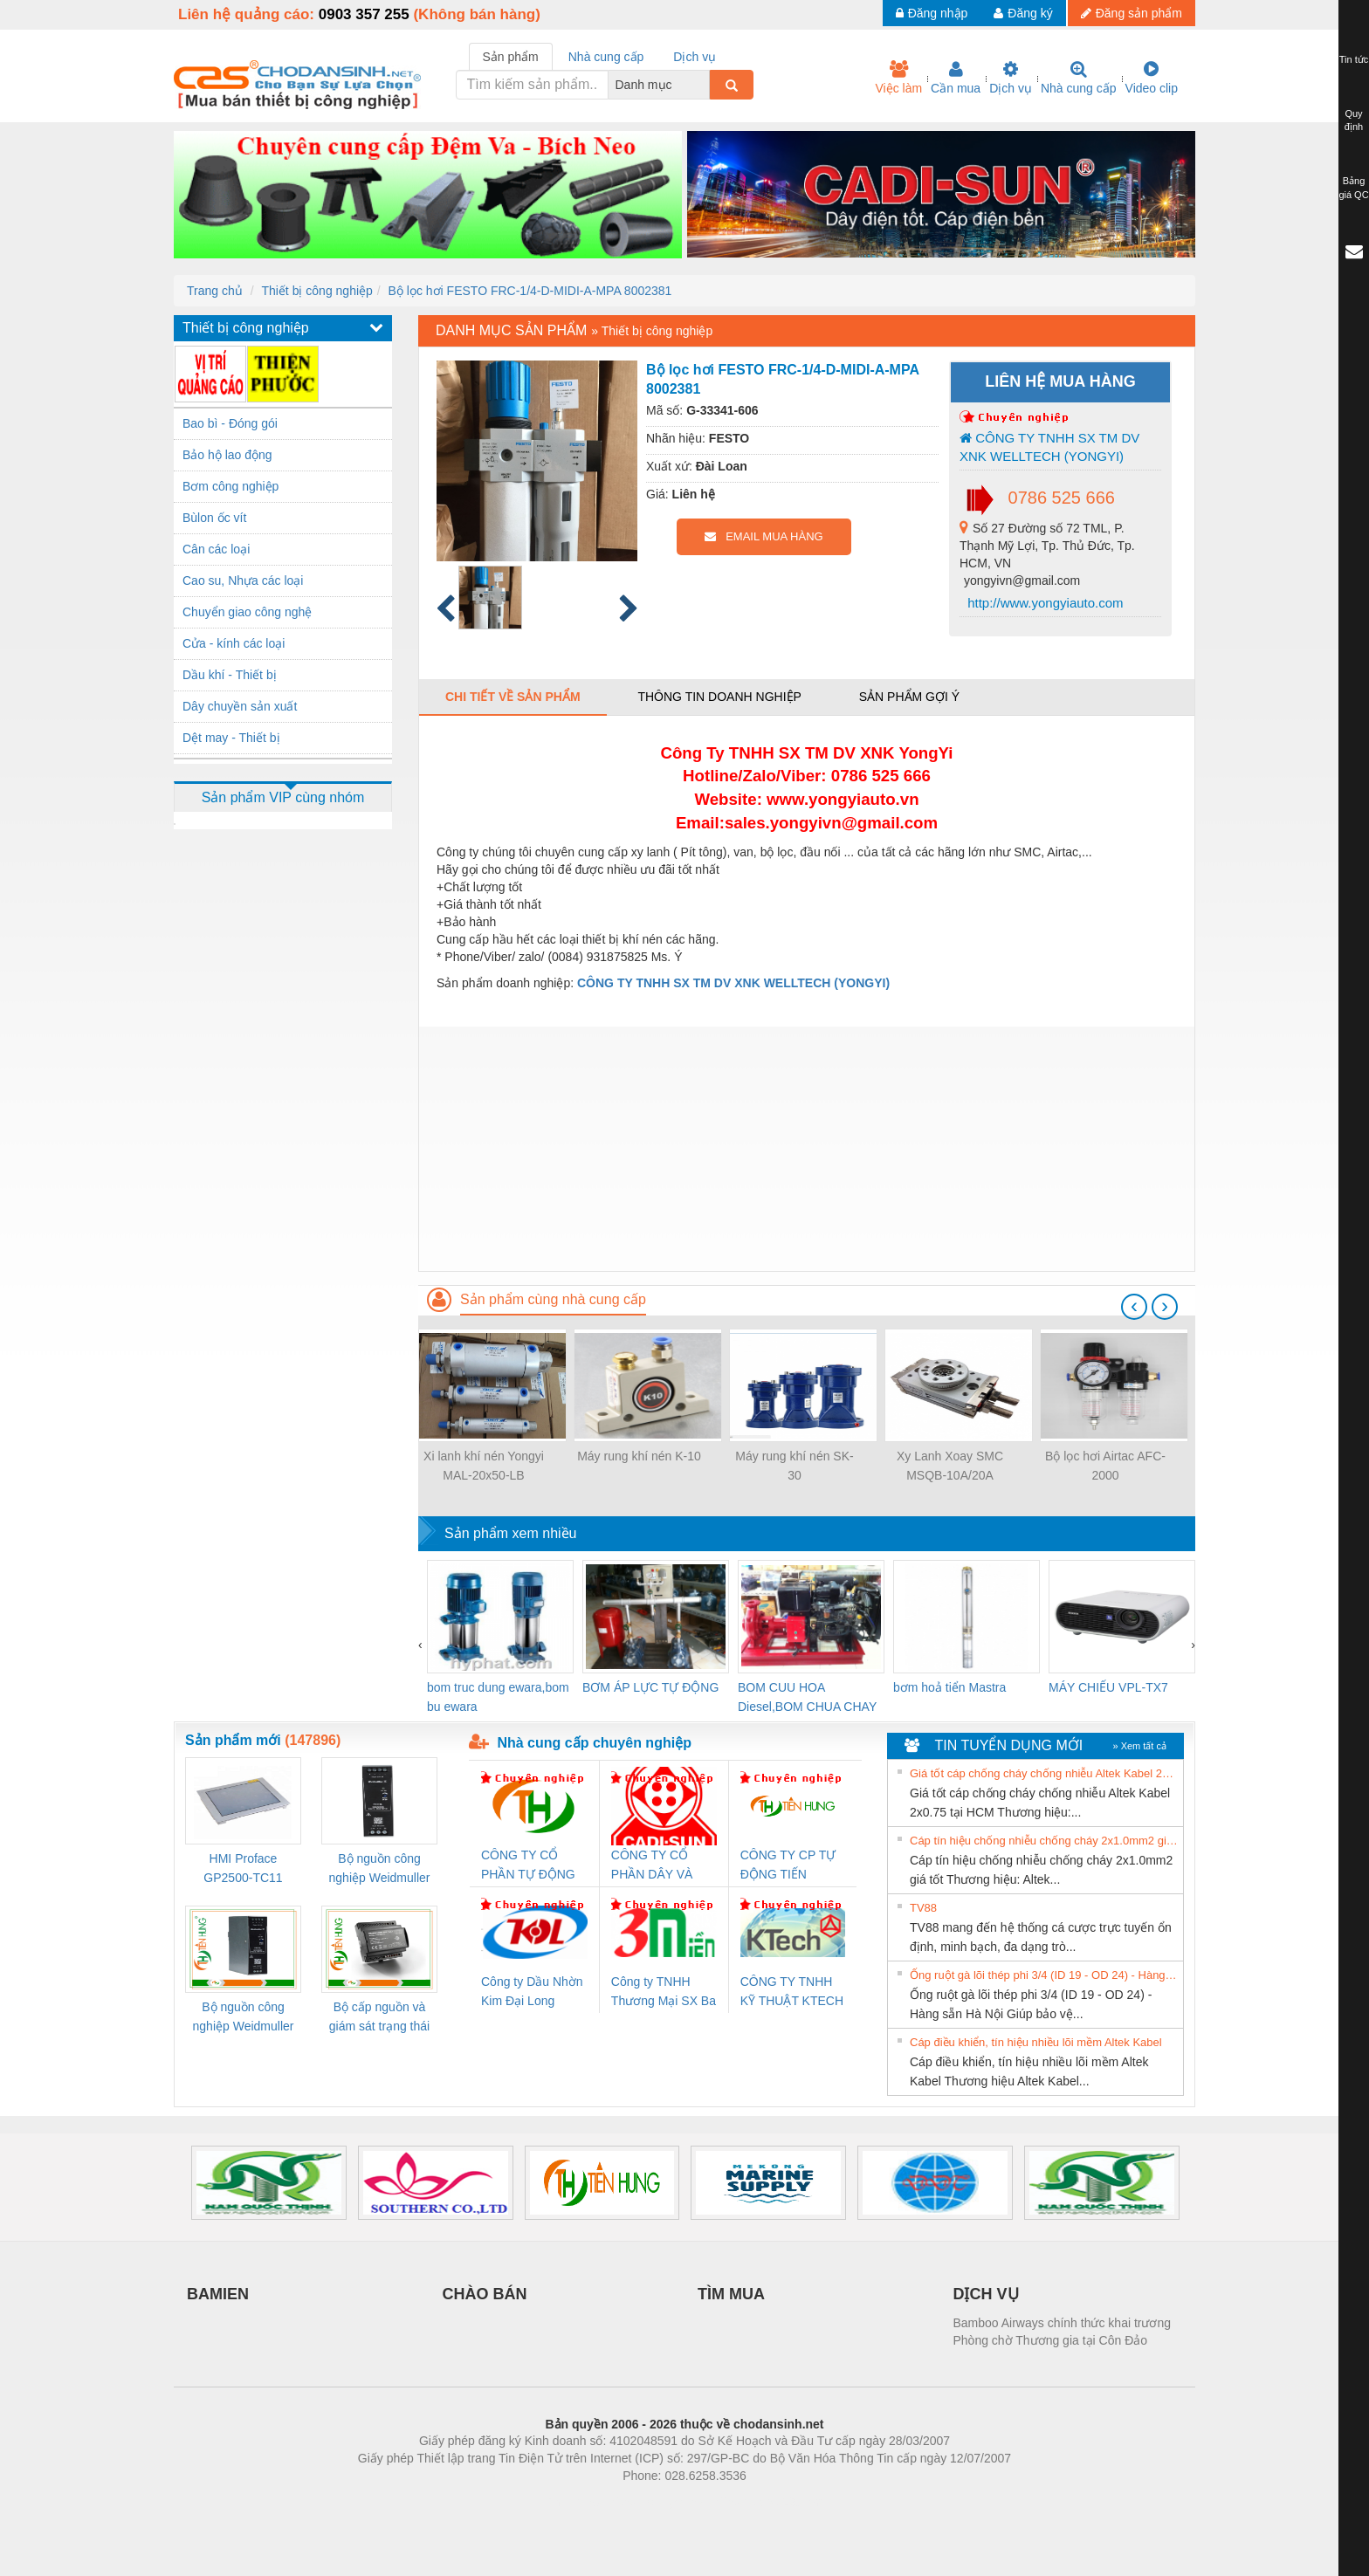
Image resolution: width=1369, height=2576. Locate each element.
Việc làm (898, 77)
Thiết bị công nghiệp (316, 291)
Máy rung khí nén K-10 (639, 1456)
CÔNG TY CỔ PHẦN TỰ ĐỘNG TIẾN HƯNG (528, 1866)
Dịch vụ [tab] (694, 57)
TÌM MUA (731, 2294)
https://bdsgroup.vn (661, 2502)
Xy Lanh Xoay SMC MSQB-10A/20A (950, 1465)
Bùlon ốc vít (214, 518)
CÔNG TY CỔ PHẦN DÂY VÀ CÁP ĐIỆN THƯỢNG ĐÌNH (654, 1866)
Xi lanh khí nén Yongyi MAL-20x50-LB (483, 1465)
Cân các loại (216, 549)
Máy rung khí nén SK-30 (794, 1465)
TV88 (923, 1907)
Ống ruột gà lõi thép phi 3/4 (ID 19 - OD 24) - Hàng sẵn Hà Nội (1044, 1975)
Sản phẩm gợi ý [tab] (909, 697)
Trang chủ (215, 291)
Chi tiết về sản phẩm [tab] (513, 697)
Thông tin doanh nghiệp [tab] (719, 697)
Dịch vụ (1010, 77)
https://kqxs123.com (767, 2502)
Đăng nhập (932, 13)
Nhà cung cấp (1079, 77)
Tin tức (1354, 59)
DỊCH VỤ (986, 2294)
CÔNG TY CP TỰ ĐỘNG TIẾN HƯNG (788, 1866)
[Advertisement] (806, 1149)
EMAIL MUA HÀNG (763, 536)
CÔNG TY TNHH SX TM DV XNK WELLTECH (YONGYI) (1049, 447)
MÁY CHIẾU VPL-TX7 (1108, 1687)
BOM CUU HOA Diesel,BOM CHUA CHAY (807, 1697)
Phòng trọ (573, 2502)
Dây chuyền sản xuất (239, 706)
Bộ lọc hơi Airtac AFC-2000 (1105, 1465)
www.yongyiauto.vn (842, 799)
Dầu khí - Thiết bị (229, 675)
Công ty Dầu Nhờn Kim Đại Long (532, 1991)
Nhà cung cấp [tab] (606, 57)
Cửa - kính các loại (233, 643)
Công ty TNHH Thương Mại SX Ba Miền (663, 1992)
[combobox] (705, 84)
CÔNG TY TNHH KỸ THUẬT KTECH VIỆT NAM (791, 1992)
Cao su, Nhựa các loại (242, 580)
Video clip (1151, 77)
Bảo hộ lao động (227, 455)
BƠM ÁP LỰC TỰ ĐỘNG (650, 1687)
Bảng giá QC (1353, 187)
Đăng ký (1023, 13)
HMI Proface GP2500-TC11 (242, 1868)
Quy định (1354, 120)
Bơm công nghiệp (230, 486)
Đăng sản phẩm (1131, 13)
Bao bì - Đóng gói (230, 423)
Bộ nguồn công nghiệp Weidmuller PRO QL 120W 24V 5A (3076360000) (380, 1869)
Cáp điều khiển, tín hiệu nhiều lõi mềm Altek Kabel (1036, 2042)
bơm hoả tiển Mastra (949, 1687)
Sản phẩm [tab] (511, 57)
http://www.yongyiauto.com (1044, 602)
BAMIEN (218, 2294)
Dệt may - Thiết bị (231, 738)
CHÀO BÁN (485, 2294)
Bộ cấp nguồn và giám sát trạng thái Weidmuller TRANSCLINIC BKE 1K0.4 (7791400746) (380, 2018)
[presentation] (1134, 1307)
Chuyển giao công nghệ (247, 612)
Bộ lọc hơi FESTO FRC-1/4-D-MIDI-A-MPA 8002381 (530, 291)
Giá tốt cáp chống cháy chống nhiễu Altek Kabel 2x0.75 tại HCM (1044, 1773)
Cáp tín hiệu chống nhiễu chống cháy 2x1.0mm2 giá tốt (1044, 1840)
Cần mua (955, 77)
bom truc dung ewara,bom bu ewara (498, 1697)
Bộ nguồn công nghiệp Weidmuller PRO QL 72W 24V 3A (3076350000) (243, 2018)
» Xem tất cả (1139, 1746)
